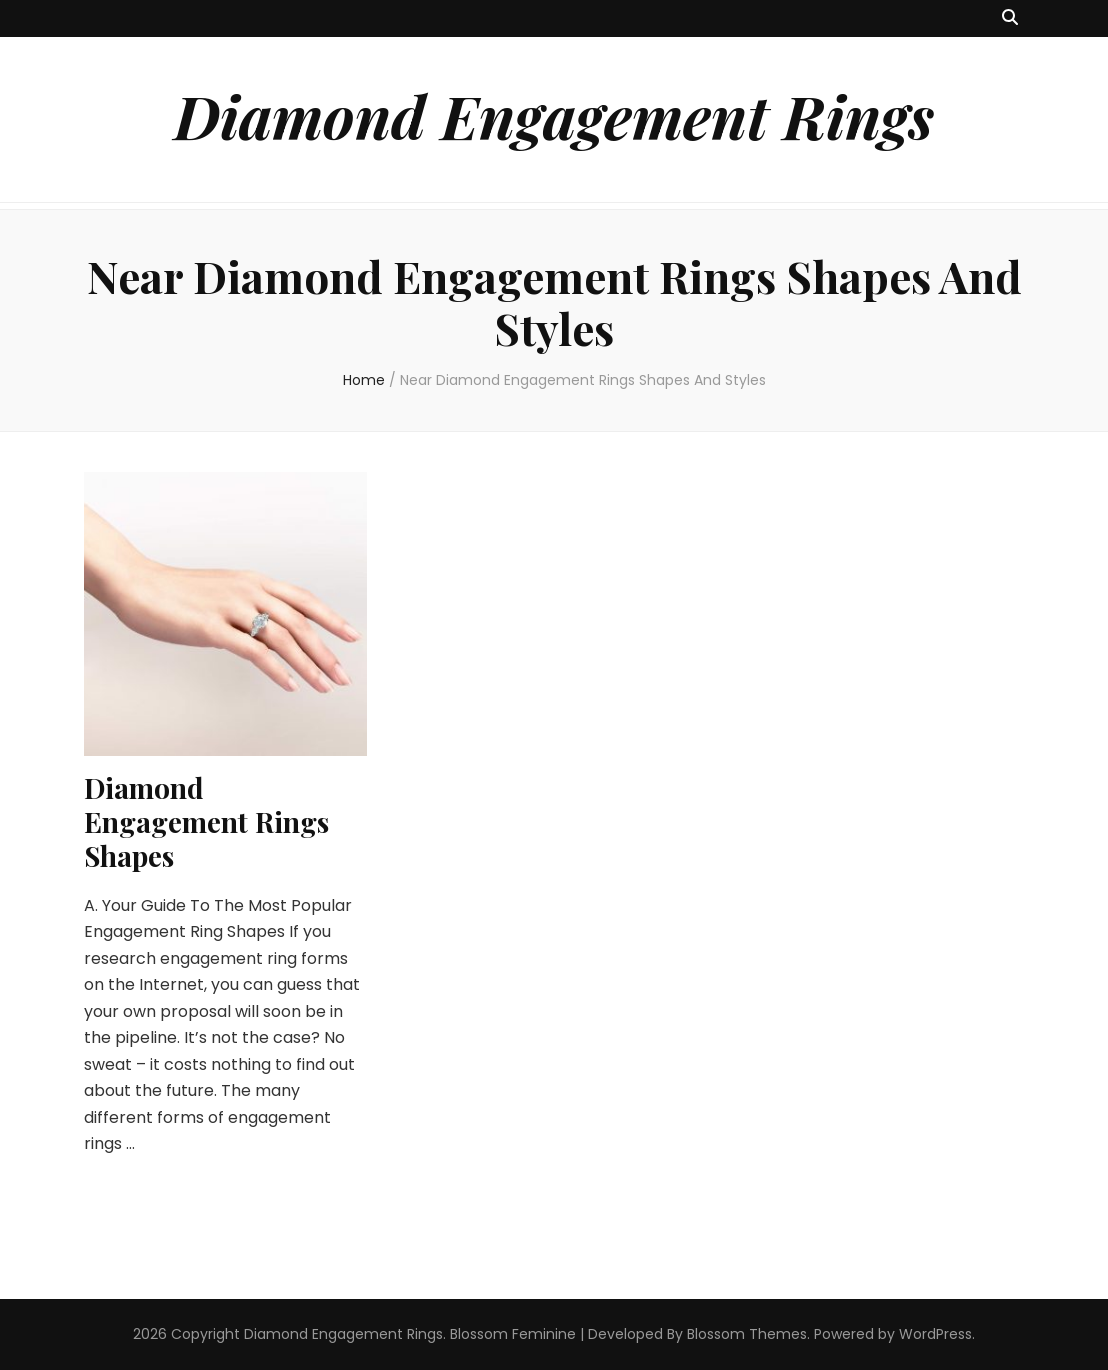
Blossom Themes (747, 1334)
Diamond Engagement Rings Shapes (206, 821)
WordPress (935, 1334)
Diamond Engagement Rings (554, 115)
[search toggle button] (1010, 18)
